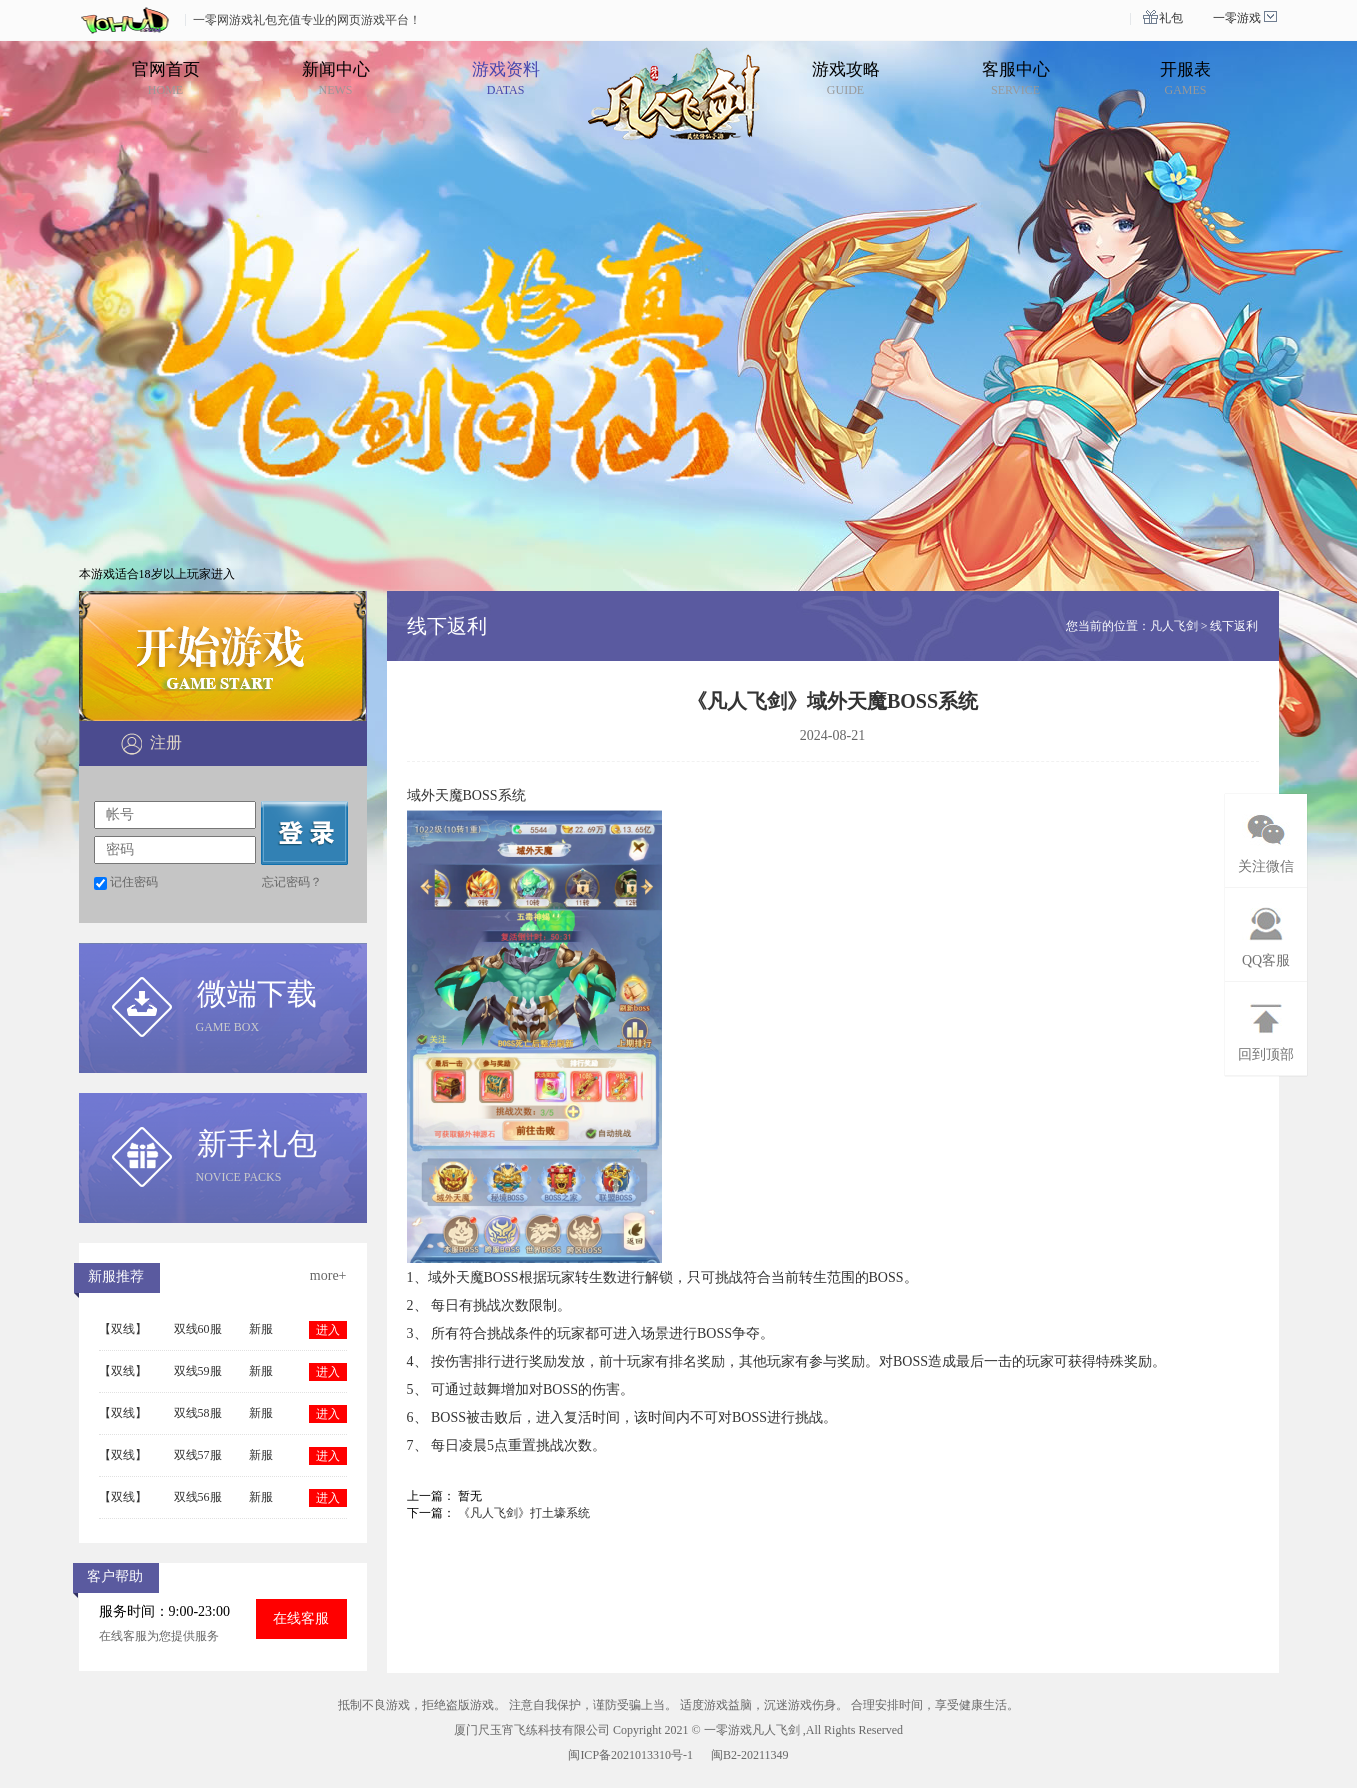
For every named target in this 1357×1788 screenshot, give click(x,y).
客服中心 (1016, 78)
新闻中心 (336, 78)
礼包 (1171, 18)
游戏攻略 (846, 78)
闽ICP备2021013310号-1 (630, 1755)
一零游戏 (1237, 18)
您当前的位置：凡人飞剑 (1132, 626)
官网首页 (166, 78)
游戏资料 (506, 78)
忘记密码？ (292, 882)
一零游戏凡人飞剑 (752, 1730)
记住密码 (134, 882)
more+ (328, 1275)
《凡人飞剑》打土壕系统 (524, 1513)
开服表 (1185, 78)
